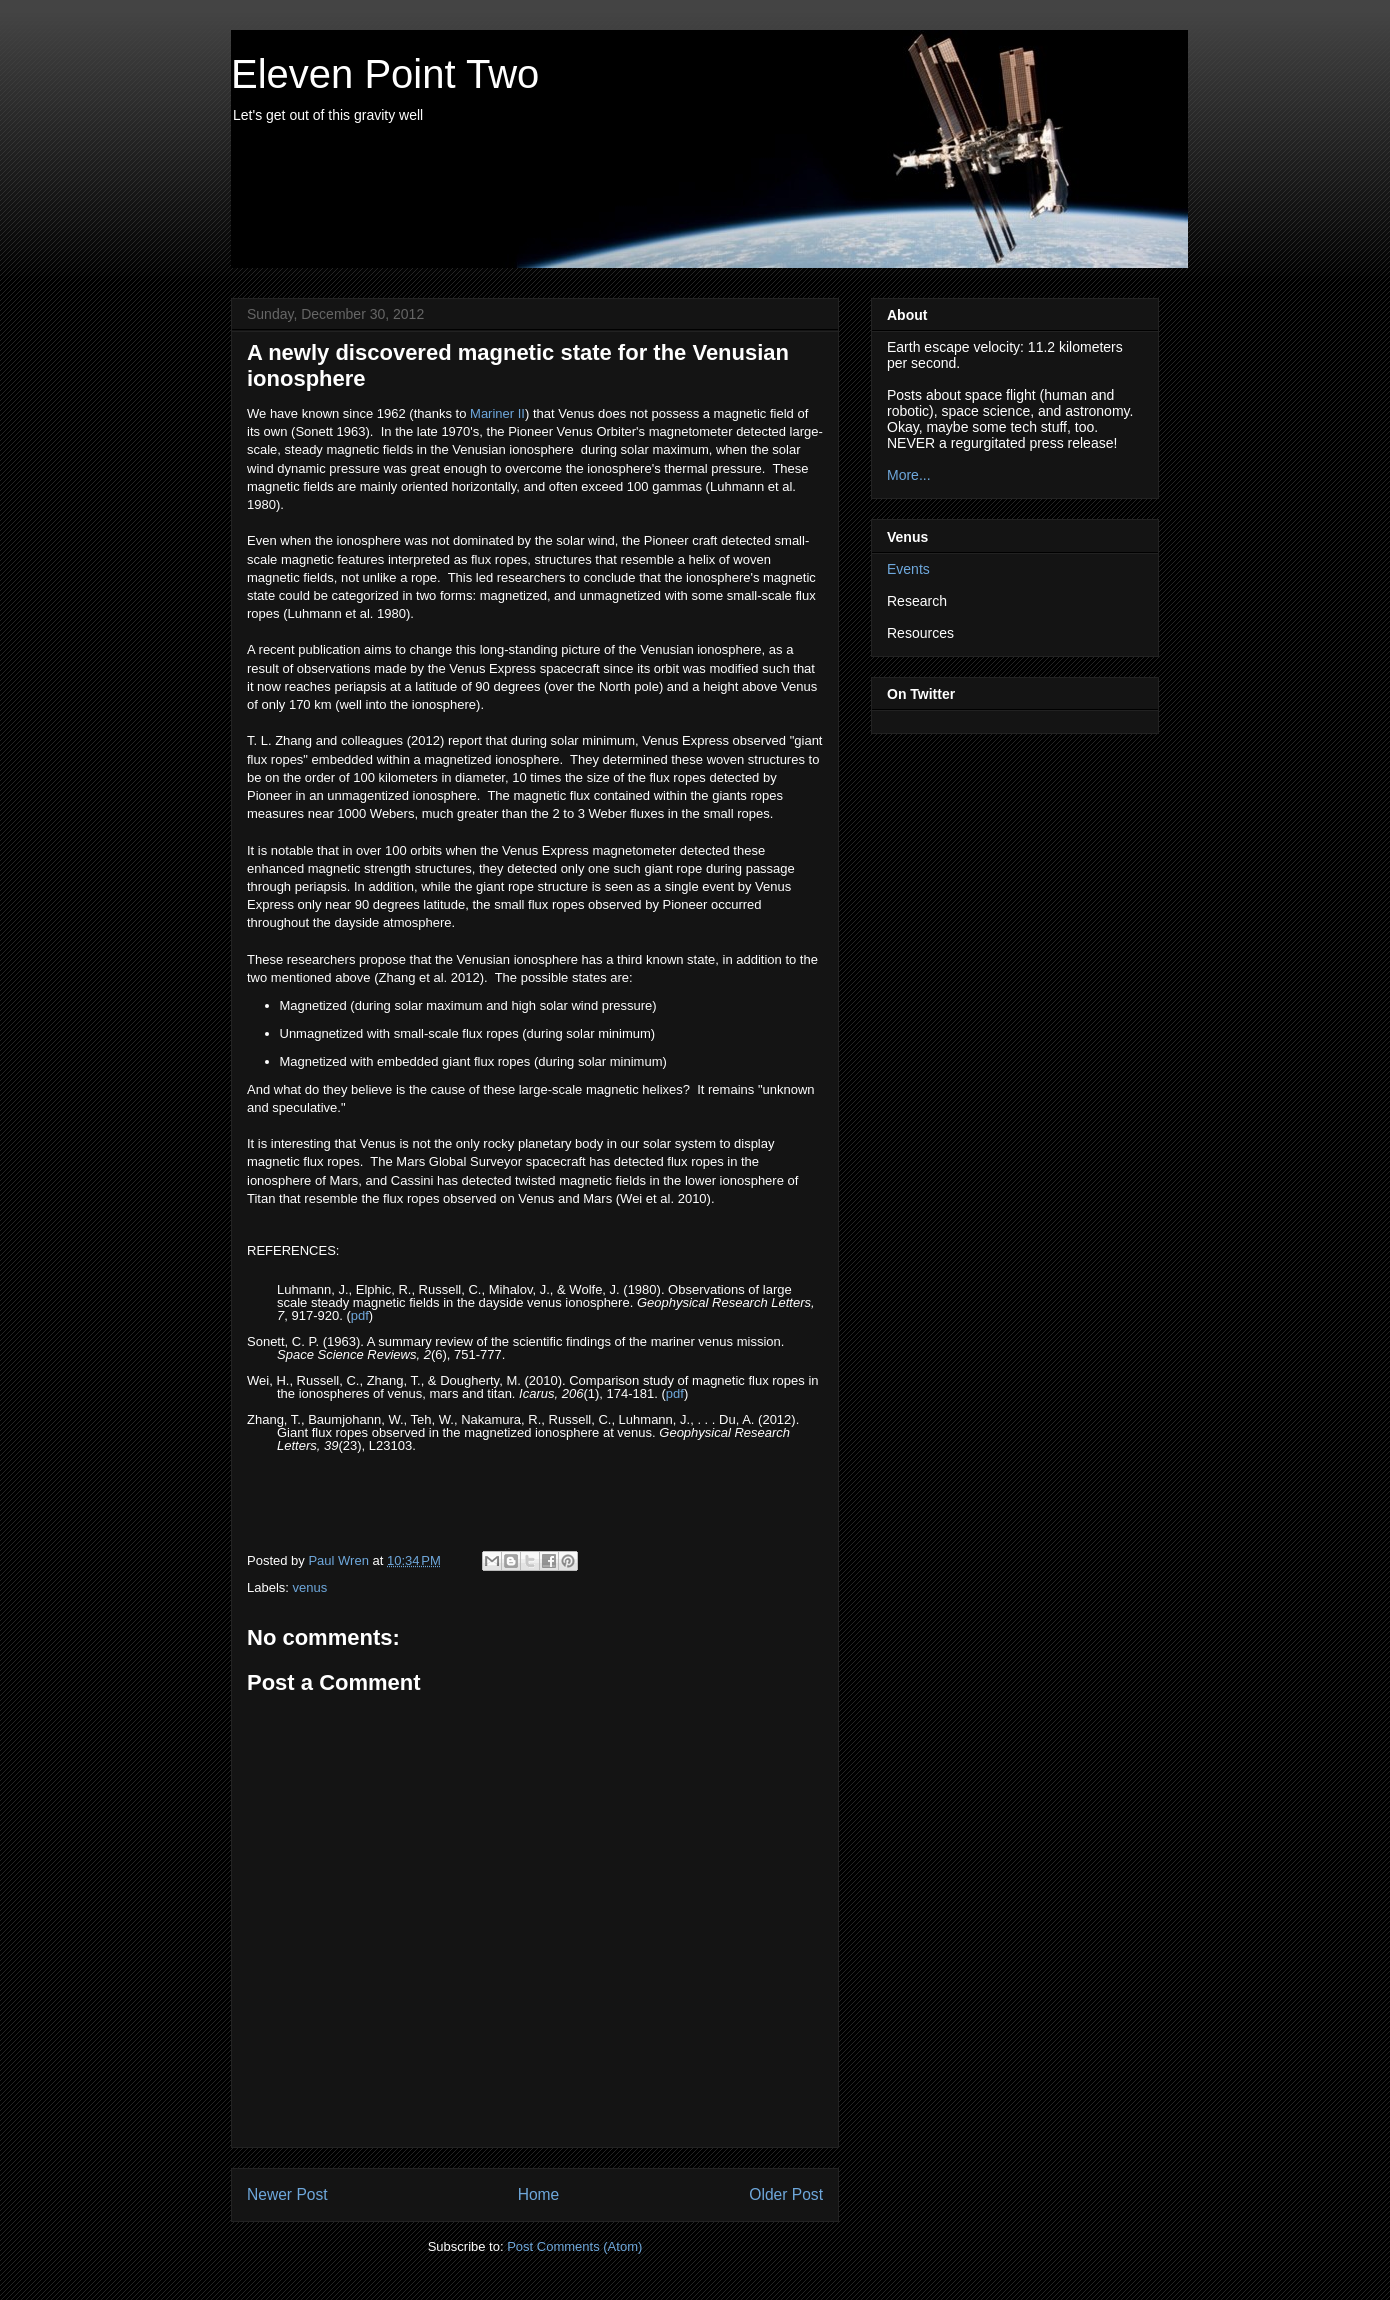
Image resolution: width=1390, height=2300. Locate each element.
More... (909, 475)
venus (310, 1587)
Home (539, 2194)
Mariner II (497, 413)
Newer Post (287, 2194)
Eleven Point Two (385, 74)
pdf (360, 1315)
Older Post (786, 2194)
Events (908, 569)
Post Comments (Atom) (574, 2246)
